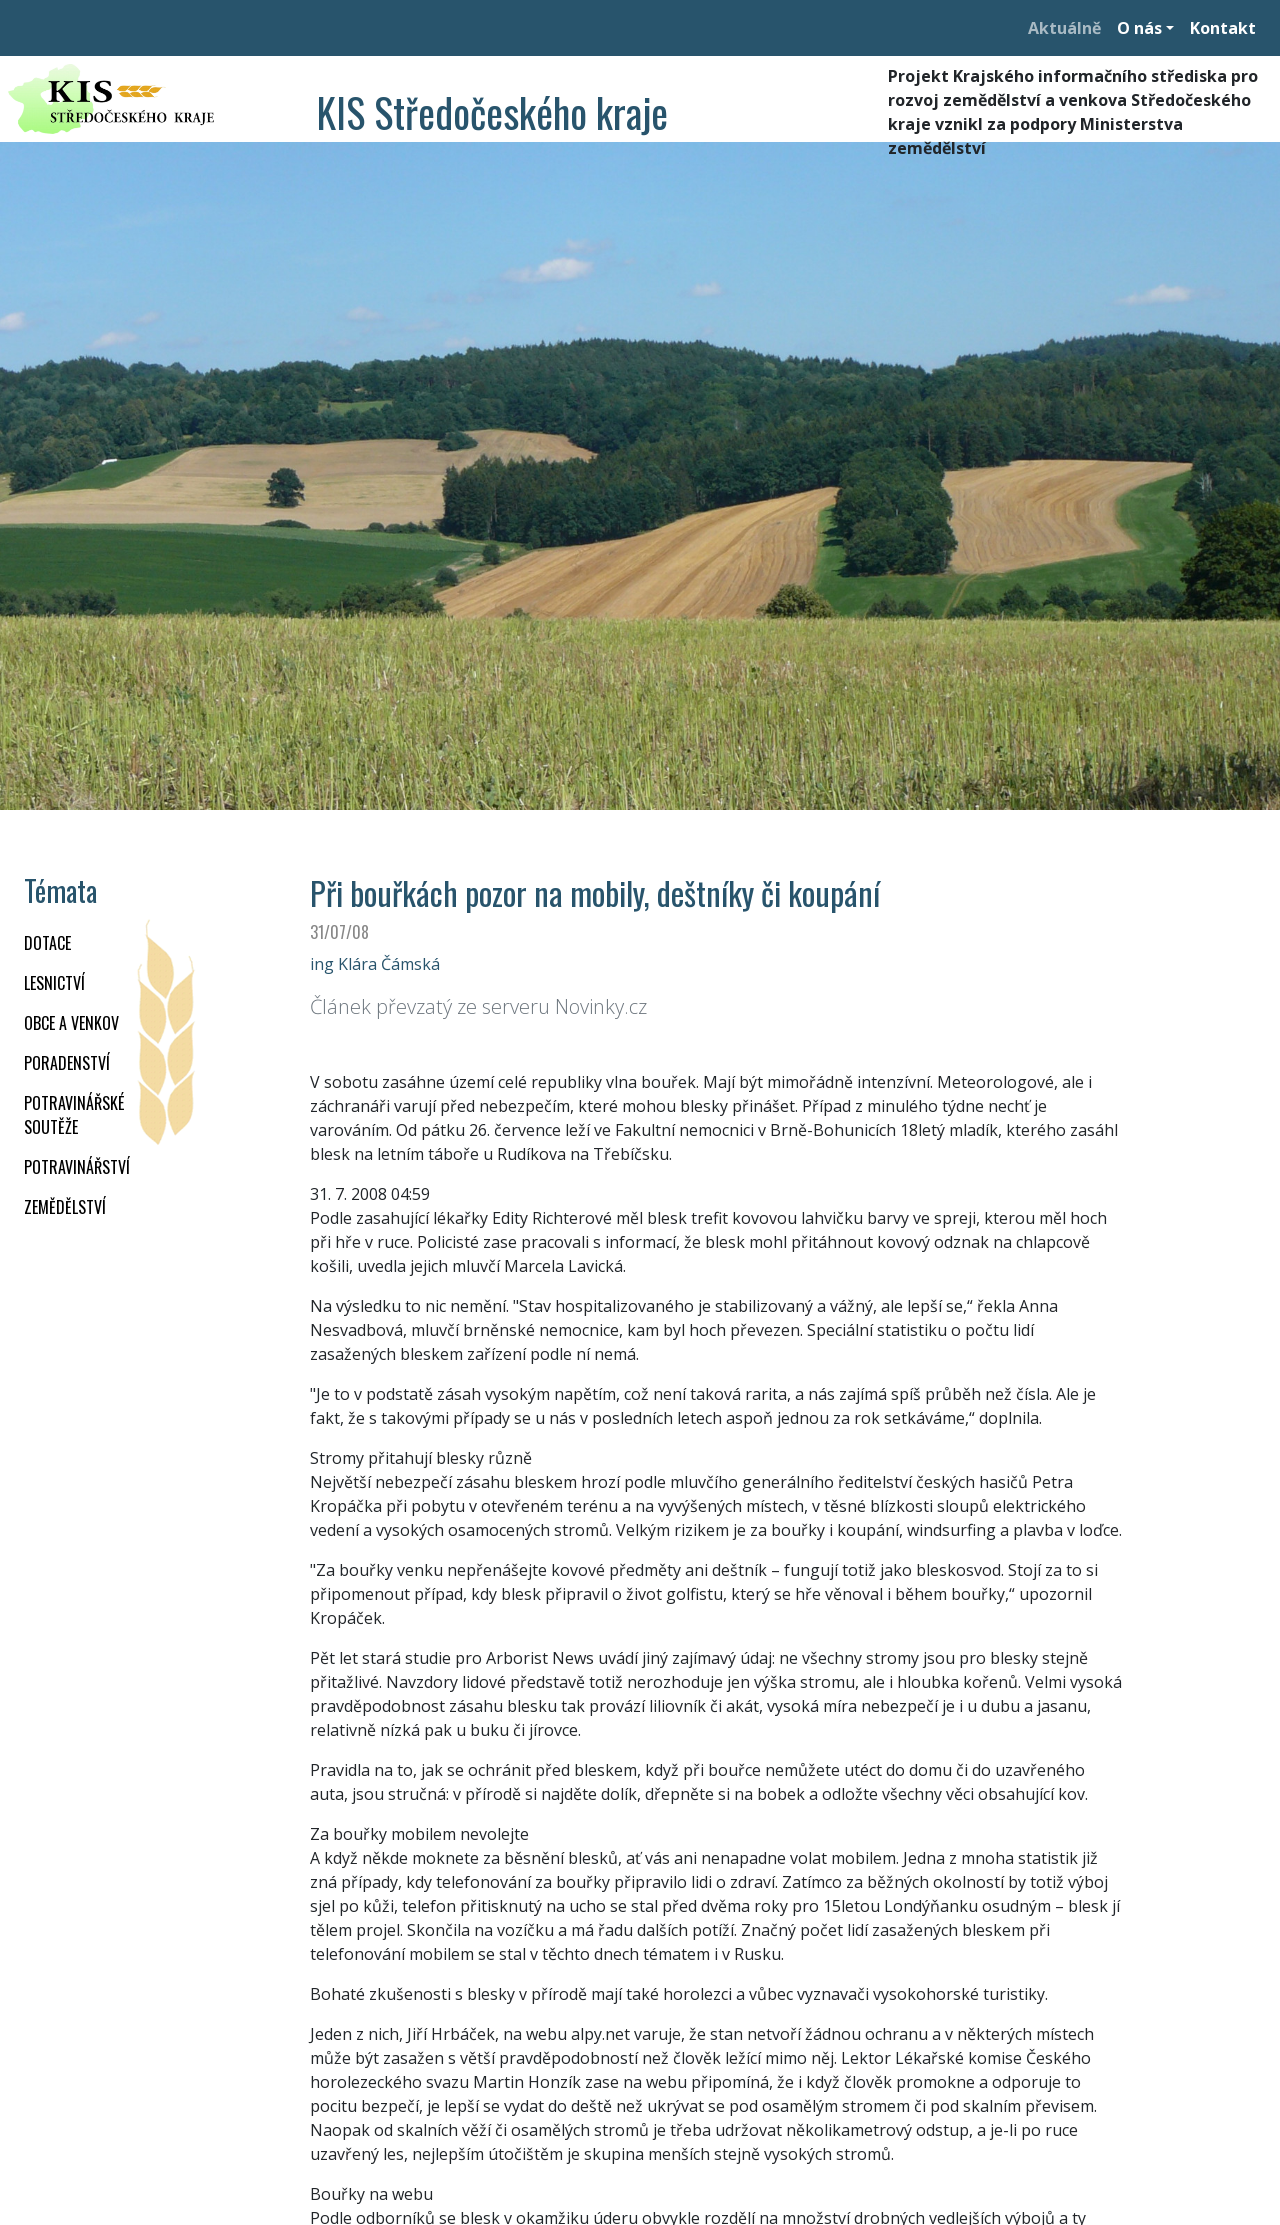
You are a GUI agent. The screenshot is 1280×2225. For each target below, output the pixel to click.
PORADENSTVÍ (67, 1063)
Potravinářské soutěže (74, 1115)
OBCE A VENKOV (71, 1023)
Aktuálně (1064, 28)
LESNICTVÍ (54, 983)
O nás (1139, 28)
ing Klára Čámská (375, 964)
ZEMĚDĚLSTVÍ (65, 1207)
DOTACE (47, 943)
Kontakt (1223, 28)
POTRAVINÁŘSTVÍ (77, 1167)
